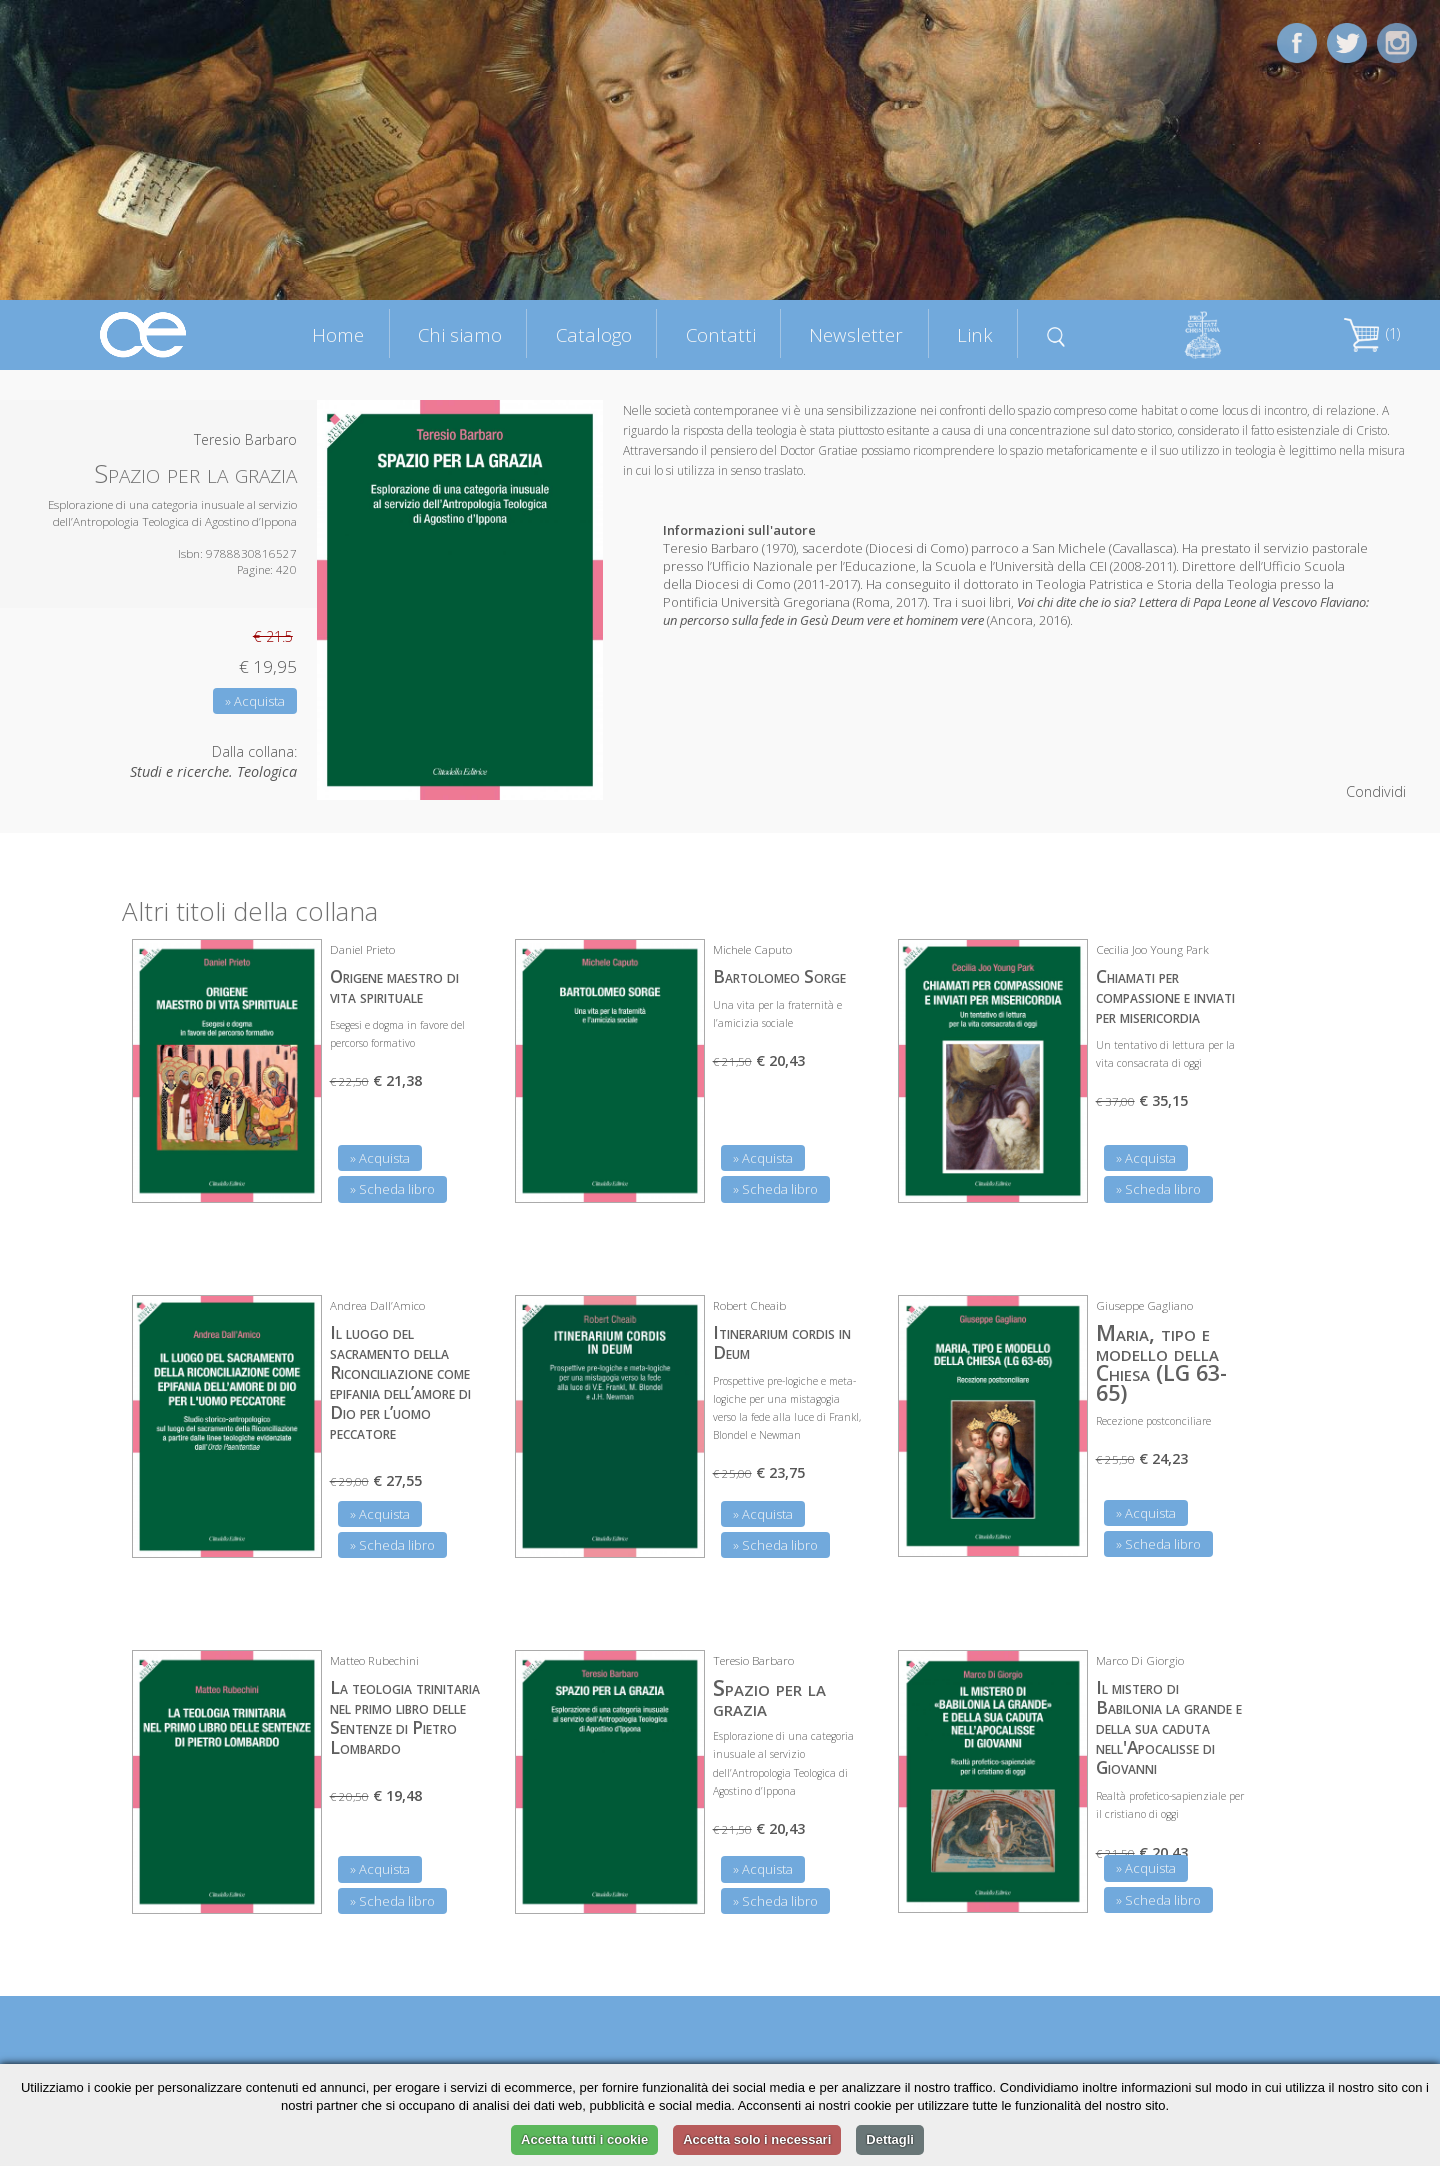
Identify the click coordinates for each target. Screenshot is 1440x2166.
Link (975, 334)
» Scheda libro (392, 1189)
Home (338, 334)
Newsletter (856, 334)
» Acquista (255, 701)
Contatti (721, 334)
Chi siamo (460, 334)
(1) (1372, 333)
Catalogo (594, 334)
